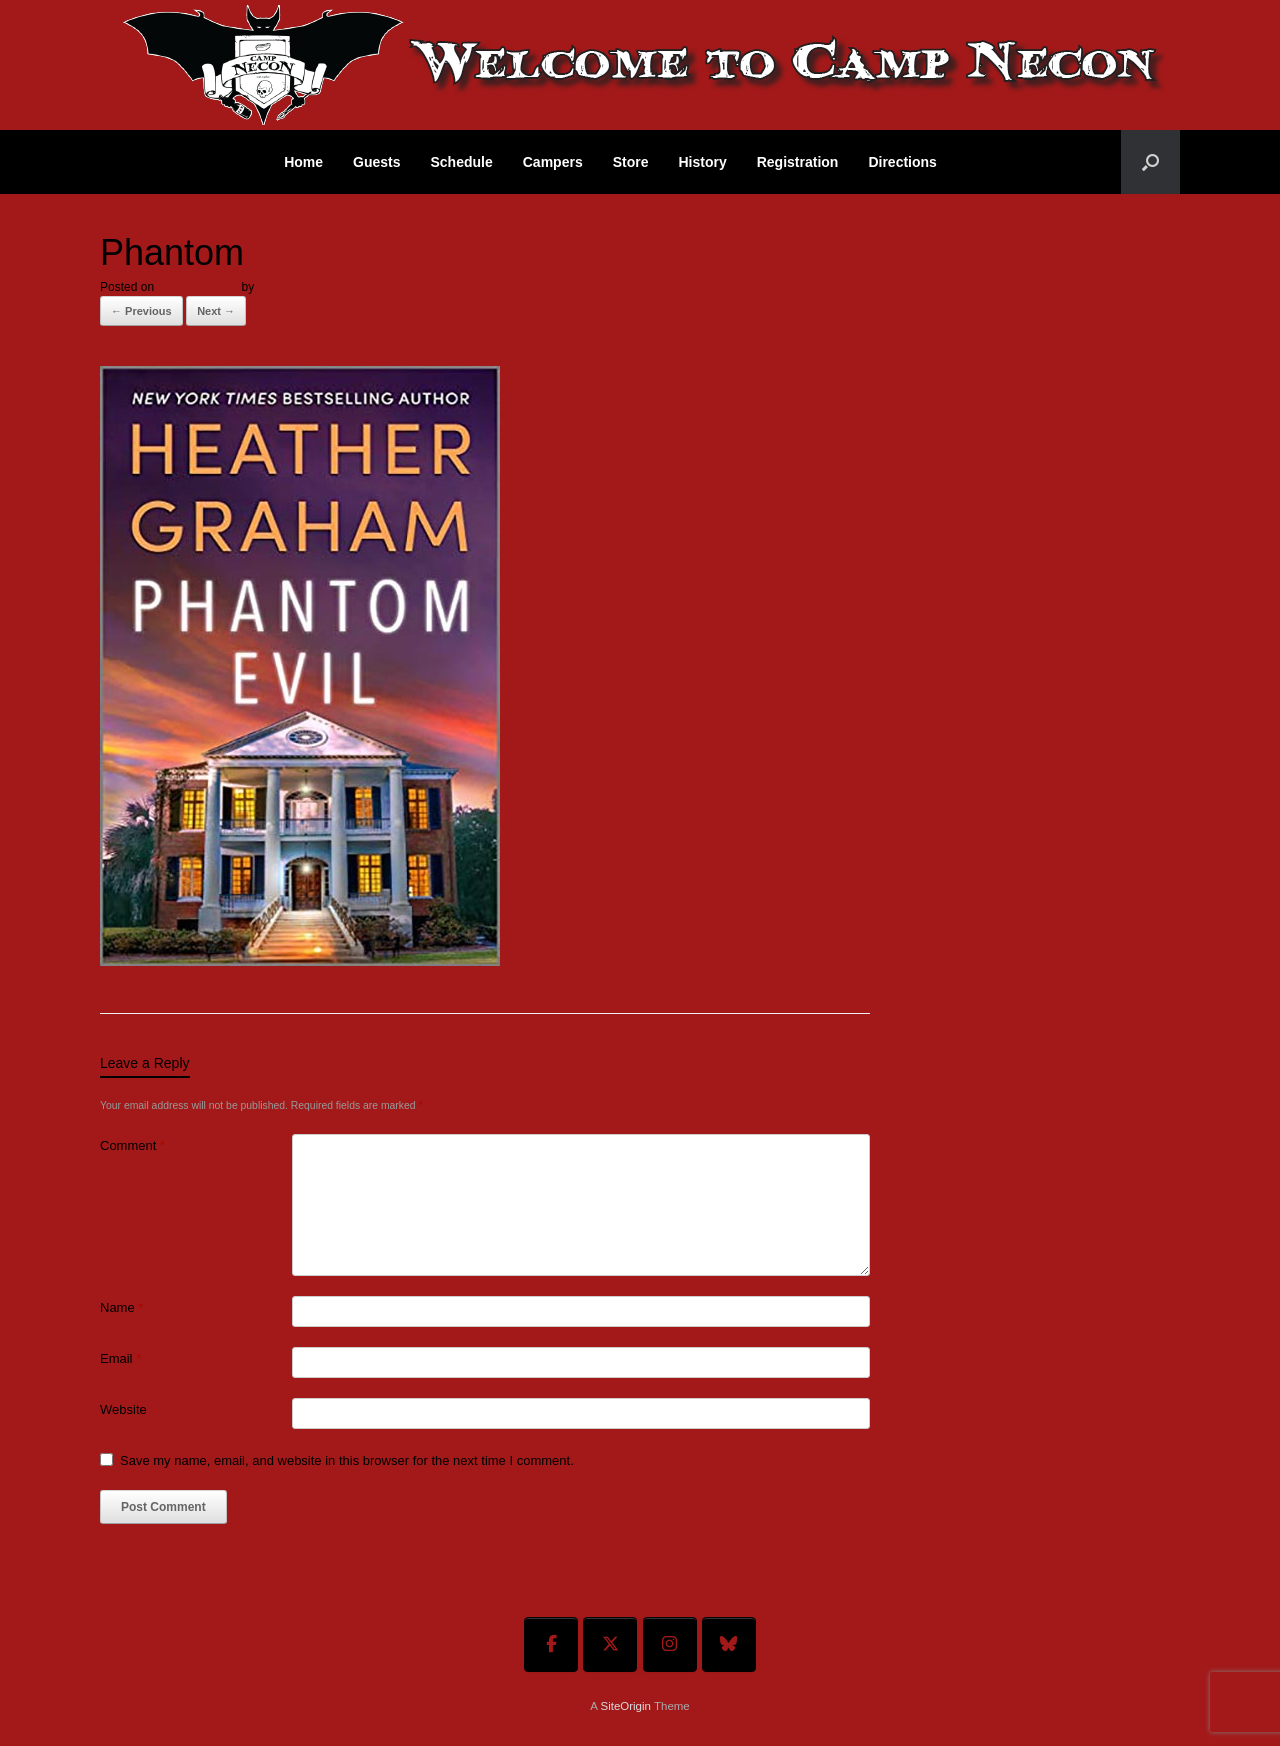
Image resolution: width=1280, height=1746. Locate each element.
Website (123, 1409)
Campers (553, 162)
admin (273, 287)
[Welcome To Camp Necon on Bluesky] (729, 1644)
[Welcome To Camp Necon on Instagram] (670, 1644)
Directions (902, 162)
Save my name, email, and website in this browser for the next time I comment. (347, 1460)
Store (631, 162)
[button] (1150, 162)
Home (303, 162)
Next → (216, 311)
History (702, 162)
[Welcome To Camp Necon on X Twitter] (610, 1644)
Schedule (462, 162)
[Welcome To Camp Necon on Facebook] (551, 1644)
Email (120, 1358)
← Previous (141, 311)
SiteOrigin (625, 1706)
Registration (798, 162)
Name (121, 1307)
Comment (132, 1145)
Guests (376, 162)
